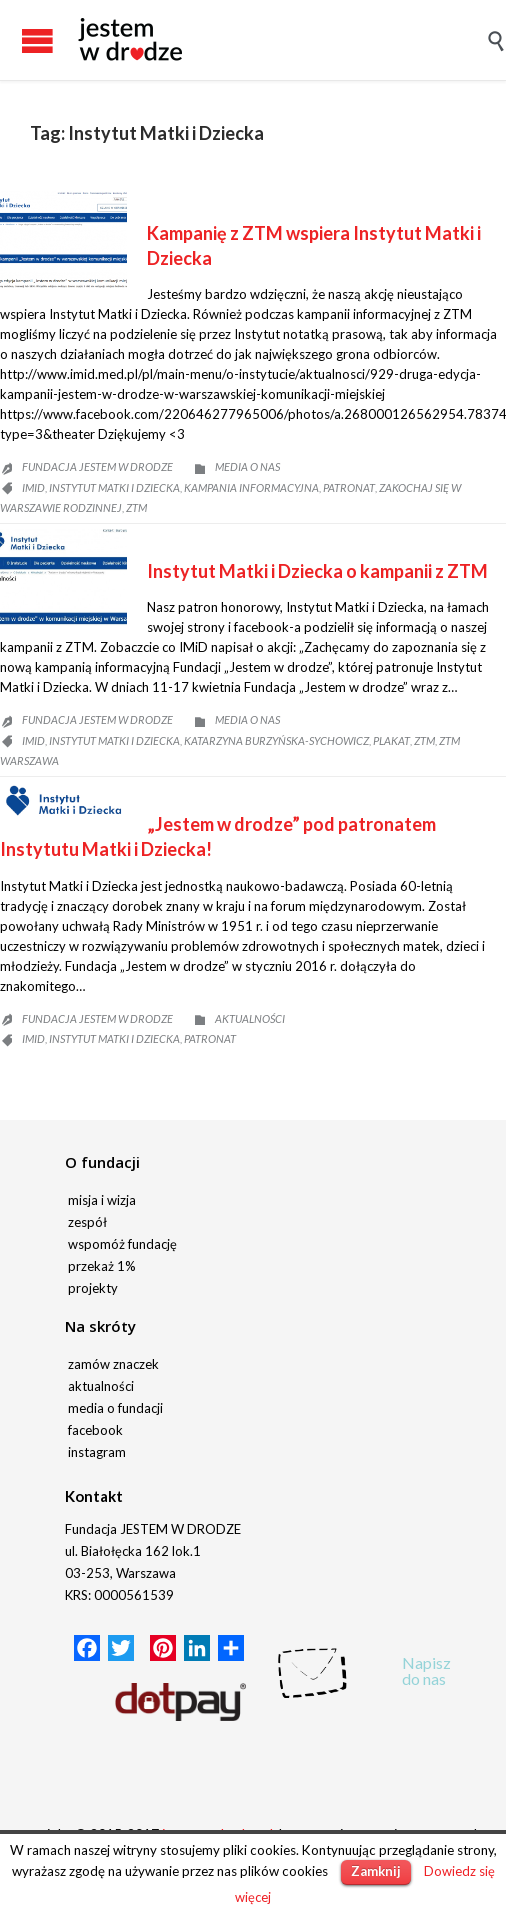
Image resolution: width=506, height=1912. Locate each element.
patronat (349, 487)
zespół (87, 1222)
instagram (97, 1452)
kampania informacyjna (251, 487)
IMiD (33, 487)
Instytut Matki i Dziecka (114, 487)
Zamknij (376, 1871)
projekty (93, 1288)
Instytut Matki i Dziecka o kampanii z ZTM (317, 571)
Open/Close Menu (20, 40)
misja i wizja (102, 1200)
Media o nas (247, 466)
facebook (95, 1430)
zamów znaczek (113, 1364)
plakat (391, 740)
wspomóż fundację (122, 1244)
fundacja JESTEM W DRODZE (97, 466)
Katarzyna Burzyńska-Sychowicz (276, 740)
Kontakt (94, 1496)
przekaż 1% (102, 1266)
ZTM (136, 507)
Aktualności (250, 1018)
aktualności (101, 1386)
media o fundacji (115, 1408)
